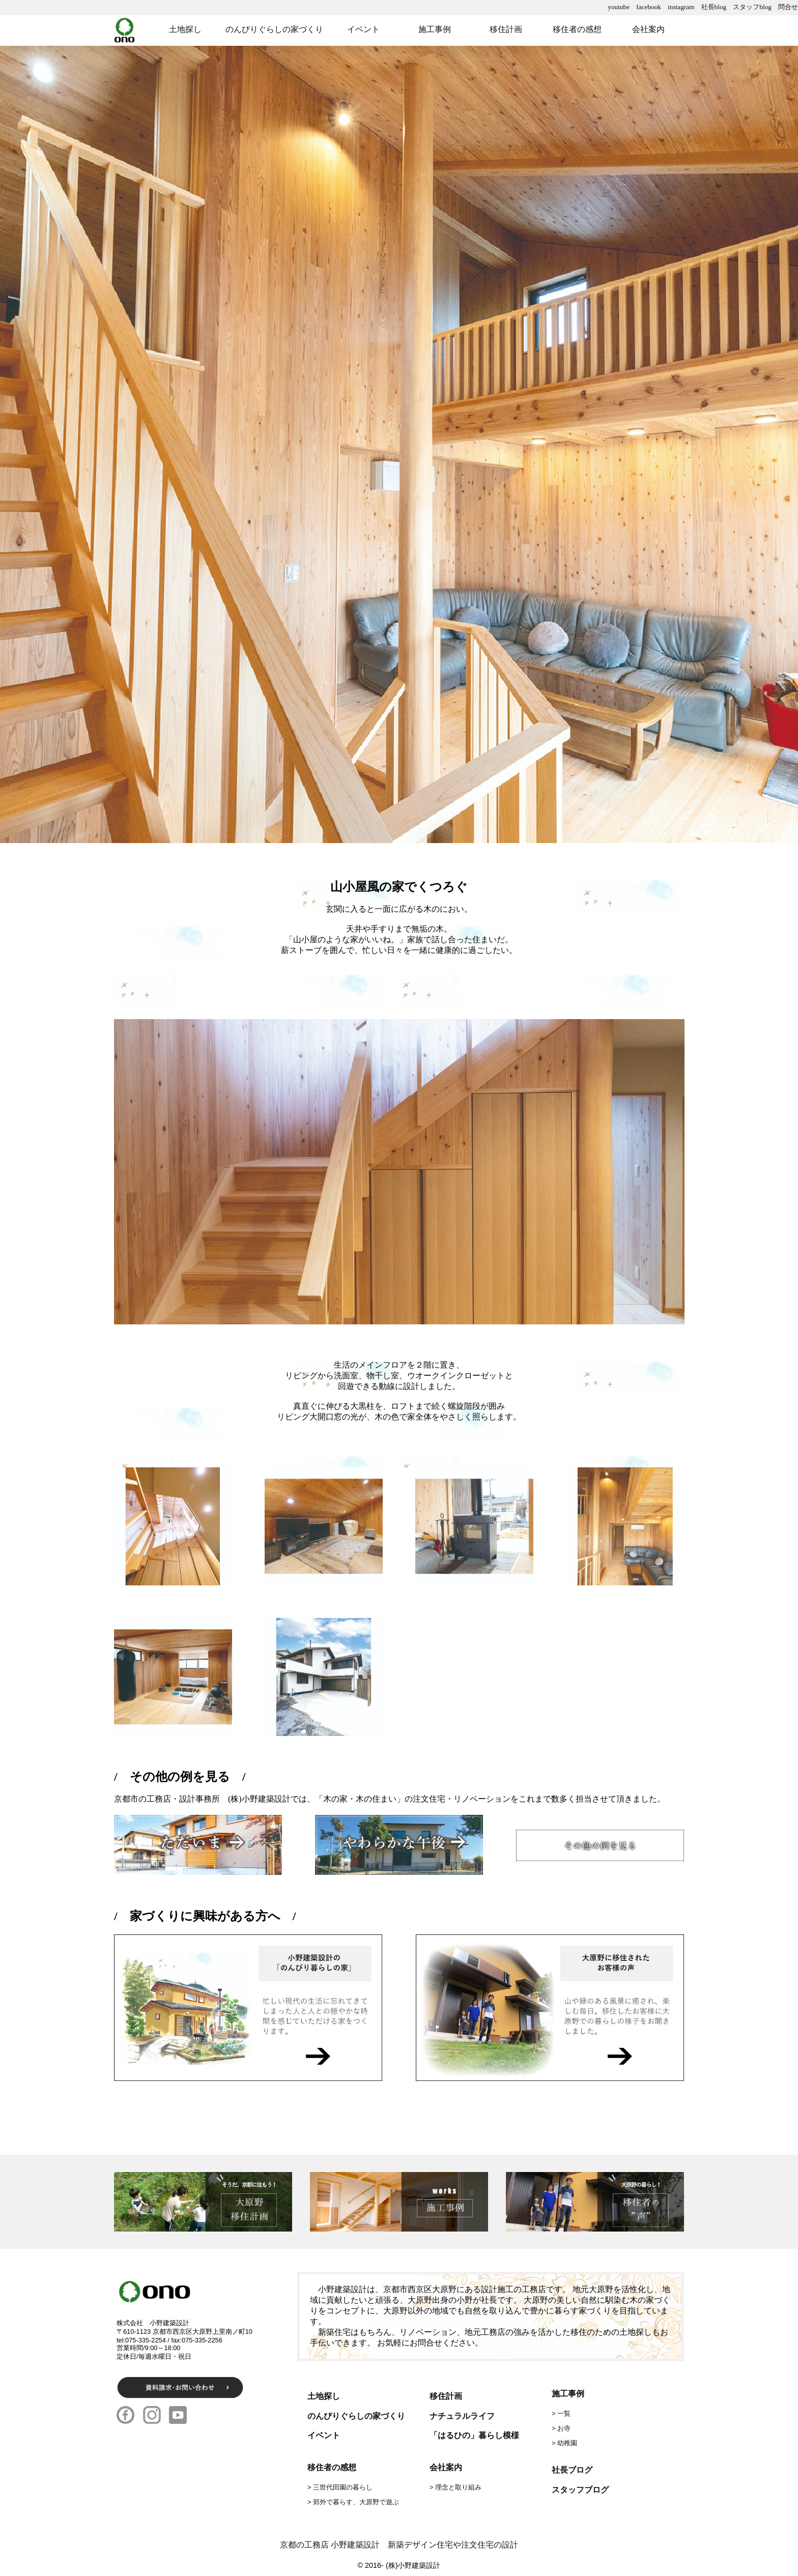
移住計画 (506, 29)
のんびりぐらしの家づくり (274, 29)
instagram (681, 7)
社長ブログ (572, 2470)
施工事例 (434, 29)
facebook (648, 7)
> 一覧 (561, 2413)
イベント (363, 29)
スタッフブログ (580, 2489)
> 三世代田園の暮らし (340, 2487)
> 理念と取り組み (455, 2487)
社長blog (714, 7)
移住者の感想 (577, 29)
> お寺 (561, 2428)
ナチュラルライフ (462, 2416)
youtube (619, 7)
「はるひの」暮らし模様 (474, 2435)
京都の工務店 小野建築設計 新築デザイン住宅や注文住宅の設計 (399, 2544)
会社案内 (648, 29)
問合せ (788, 7)
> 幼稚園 (564, 2443)
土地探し (185, 29)
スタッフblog (752, 7)
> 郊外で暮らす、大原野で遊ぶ (353, 2502)
